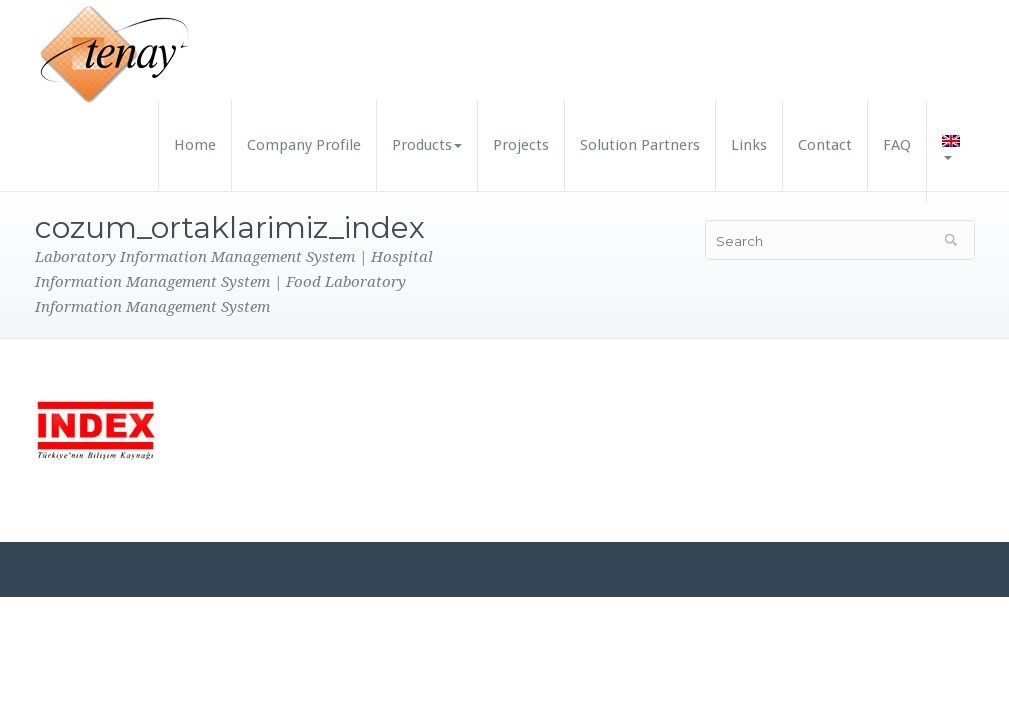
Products (427, 145)
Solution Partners (640, 145)
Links (749, 145)
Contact (825, 145)
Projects (521, 145)
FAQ (897, 145)
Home (195, 145)
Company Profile (304, 145)
